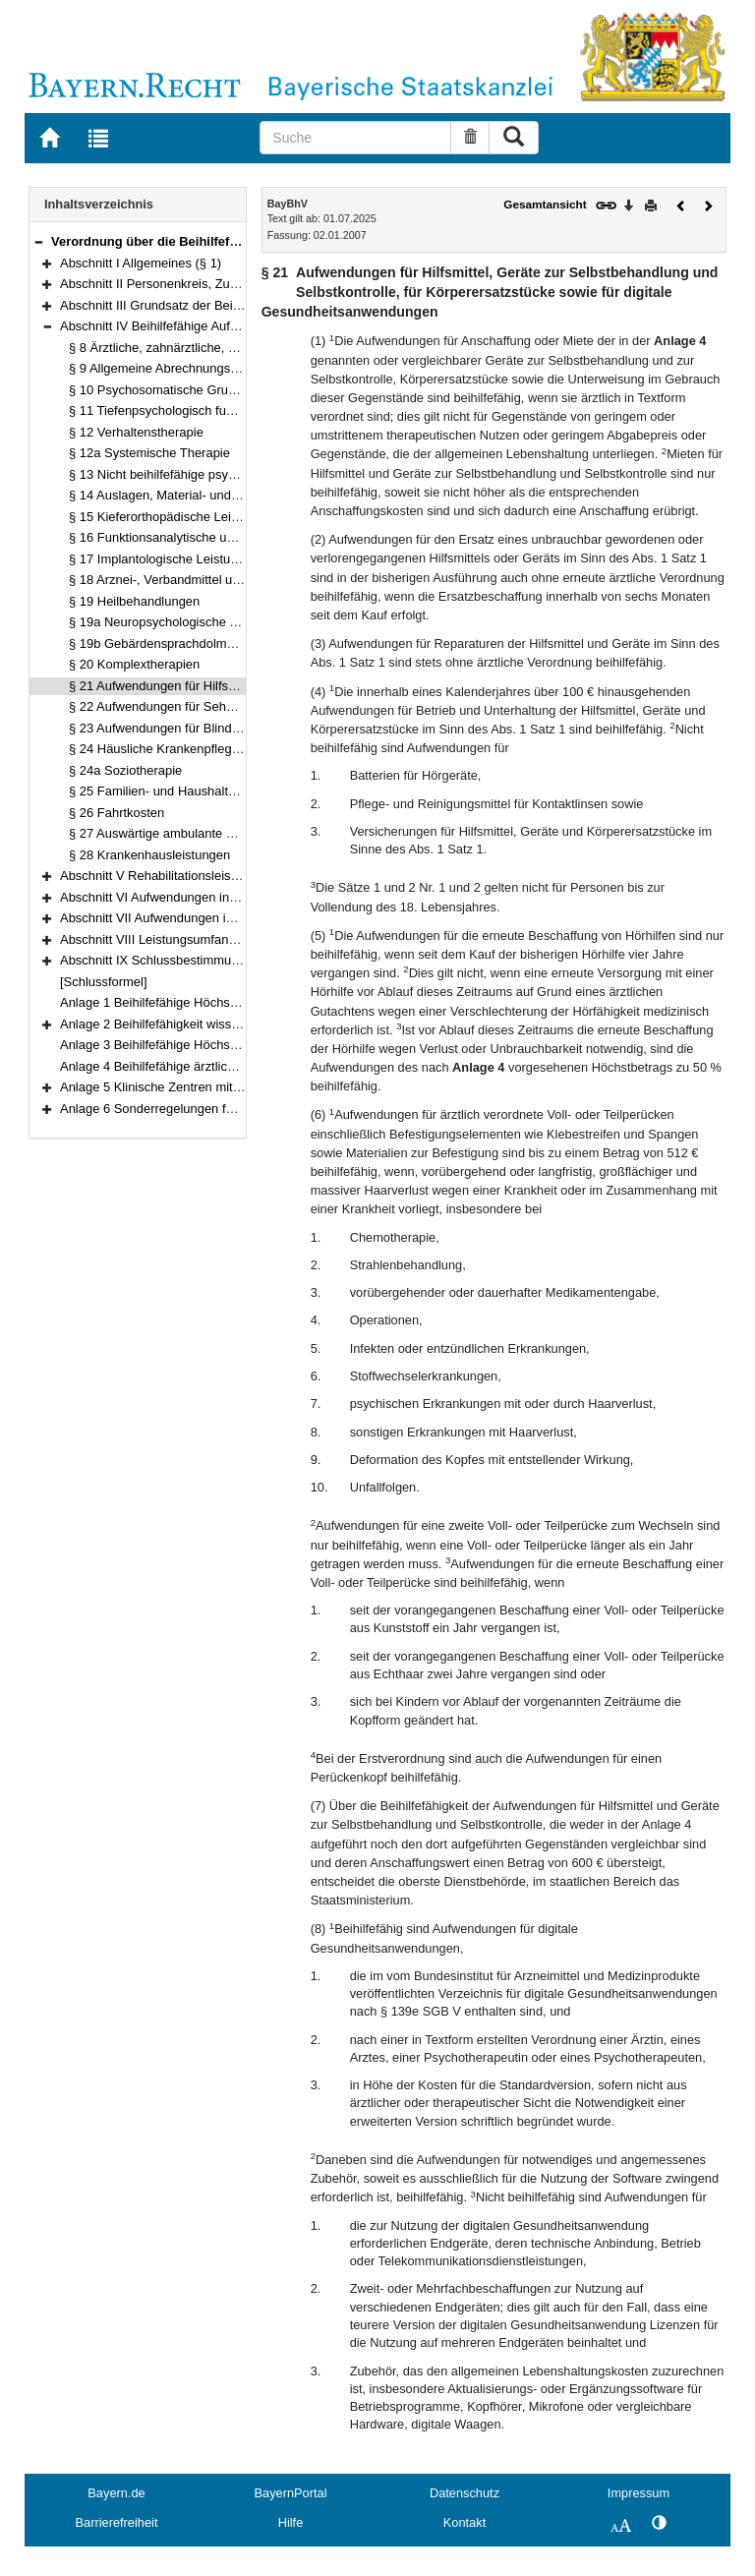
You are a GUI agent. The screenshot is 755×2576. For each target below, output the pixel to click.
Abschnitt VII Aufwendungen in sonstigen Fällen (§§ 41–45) (227, 917)
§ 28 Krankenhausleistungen (149, 855)
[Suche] (355, 137)
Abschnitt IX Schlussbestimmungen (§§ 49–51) (192, 960)
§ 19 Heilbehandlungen (134, 601)
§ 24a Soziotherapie (125, 770)
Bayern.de (116, 2493)
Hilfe (291, 2522)
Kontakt (464, 2522)
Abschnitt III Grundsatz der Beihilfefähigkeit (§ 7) (196, 305)
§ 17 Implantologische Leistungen (164, 559)
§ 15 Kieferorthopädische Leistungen (172, 516)
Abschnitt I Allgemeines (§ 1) (140, 263)
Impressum (638, 2493)
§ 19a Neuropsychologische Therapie (174, 622)
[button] (38, 241)
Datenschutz (464, 2493)
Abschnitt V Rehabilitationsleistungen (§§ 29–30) (197, 875)
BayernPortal (291, 2493)
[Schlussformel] (103, 981)
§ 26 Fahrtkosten (116, 812)
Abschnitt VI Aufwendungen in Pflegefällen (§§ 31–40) (212, 897)
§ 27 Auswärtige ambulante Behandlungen (188, 833)
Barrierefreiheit (117, 2522)
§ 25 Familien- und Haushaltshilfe (163, 791)
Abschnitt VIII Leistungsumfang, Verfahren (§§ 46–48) (211, 939)
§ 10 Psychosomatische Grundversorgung (187, 389)
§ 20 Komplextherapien (134, 664)
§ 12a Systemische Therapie (149, 452)
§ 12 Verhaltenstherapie (136, 432)
